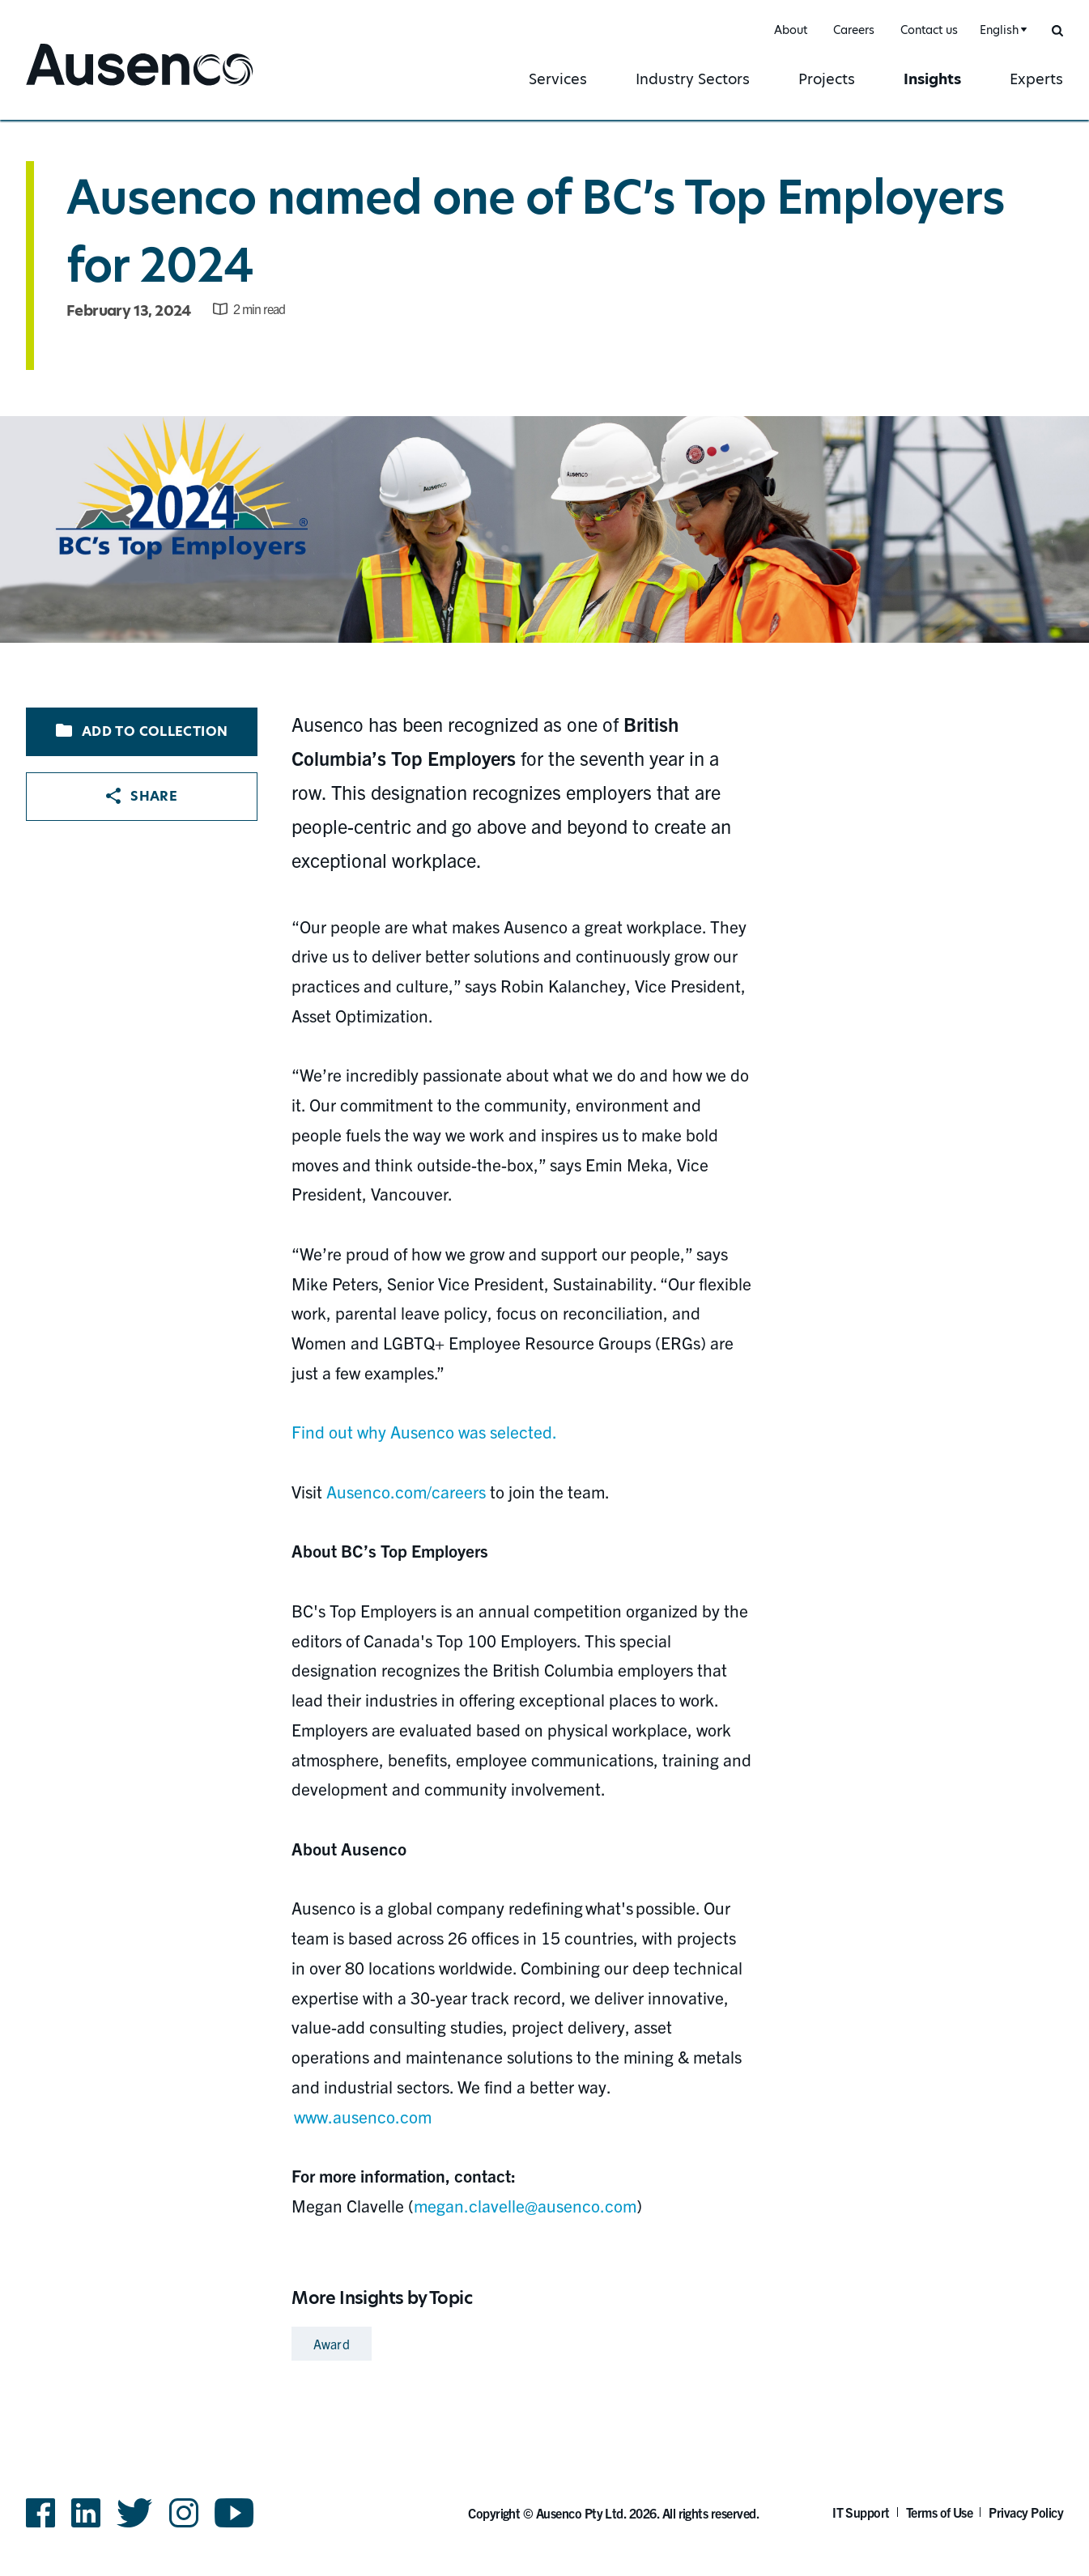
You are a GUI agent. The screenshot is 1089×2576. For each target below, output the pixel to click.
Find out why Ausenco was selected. (423, 1431)
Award (331, 2344)
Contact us (929, 30)
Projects (826, 79)
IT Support (861, 2512)
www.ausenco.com (363, 2116)
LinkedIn (85, 2512)
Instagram (183, 2512)
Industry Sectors (693, 79)
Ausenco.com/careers (406, 1491)
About (790, 30)
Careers (853, 30)
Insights (932, 79)
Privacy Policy (1026, 2512)
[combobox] (1001, 30)
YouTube (234, 2512)
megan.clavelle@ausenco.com (525, 2205)
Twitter (135, 2512)
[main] (544, 1244)
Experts (1036, 79)
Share (141, 796)
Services (558, 79)
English (999, 30)
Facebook (40, 2512)
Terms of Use (939, 2512)
